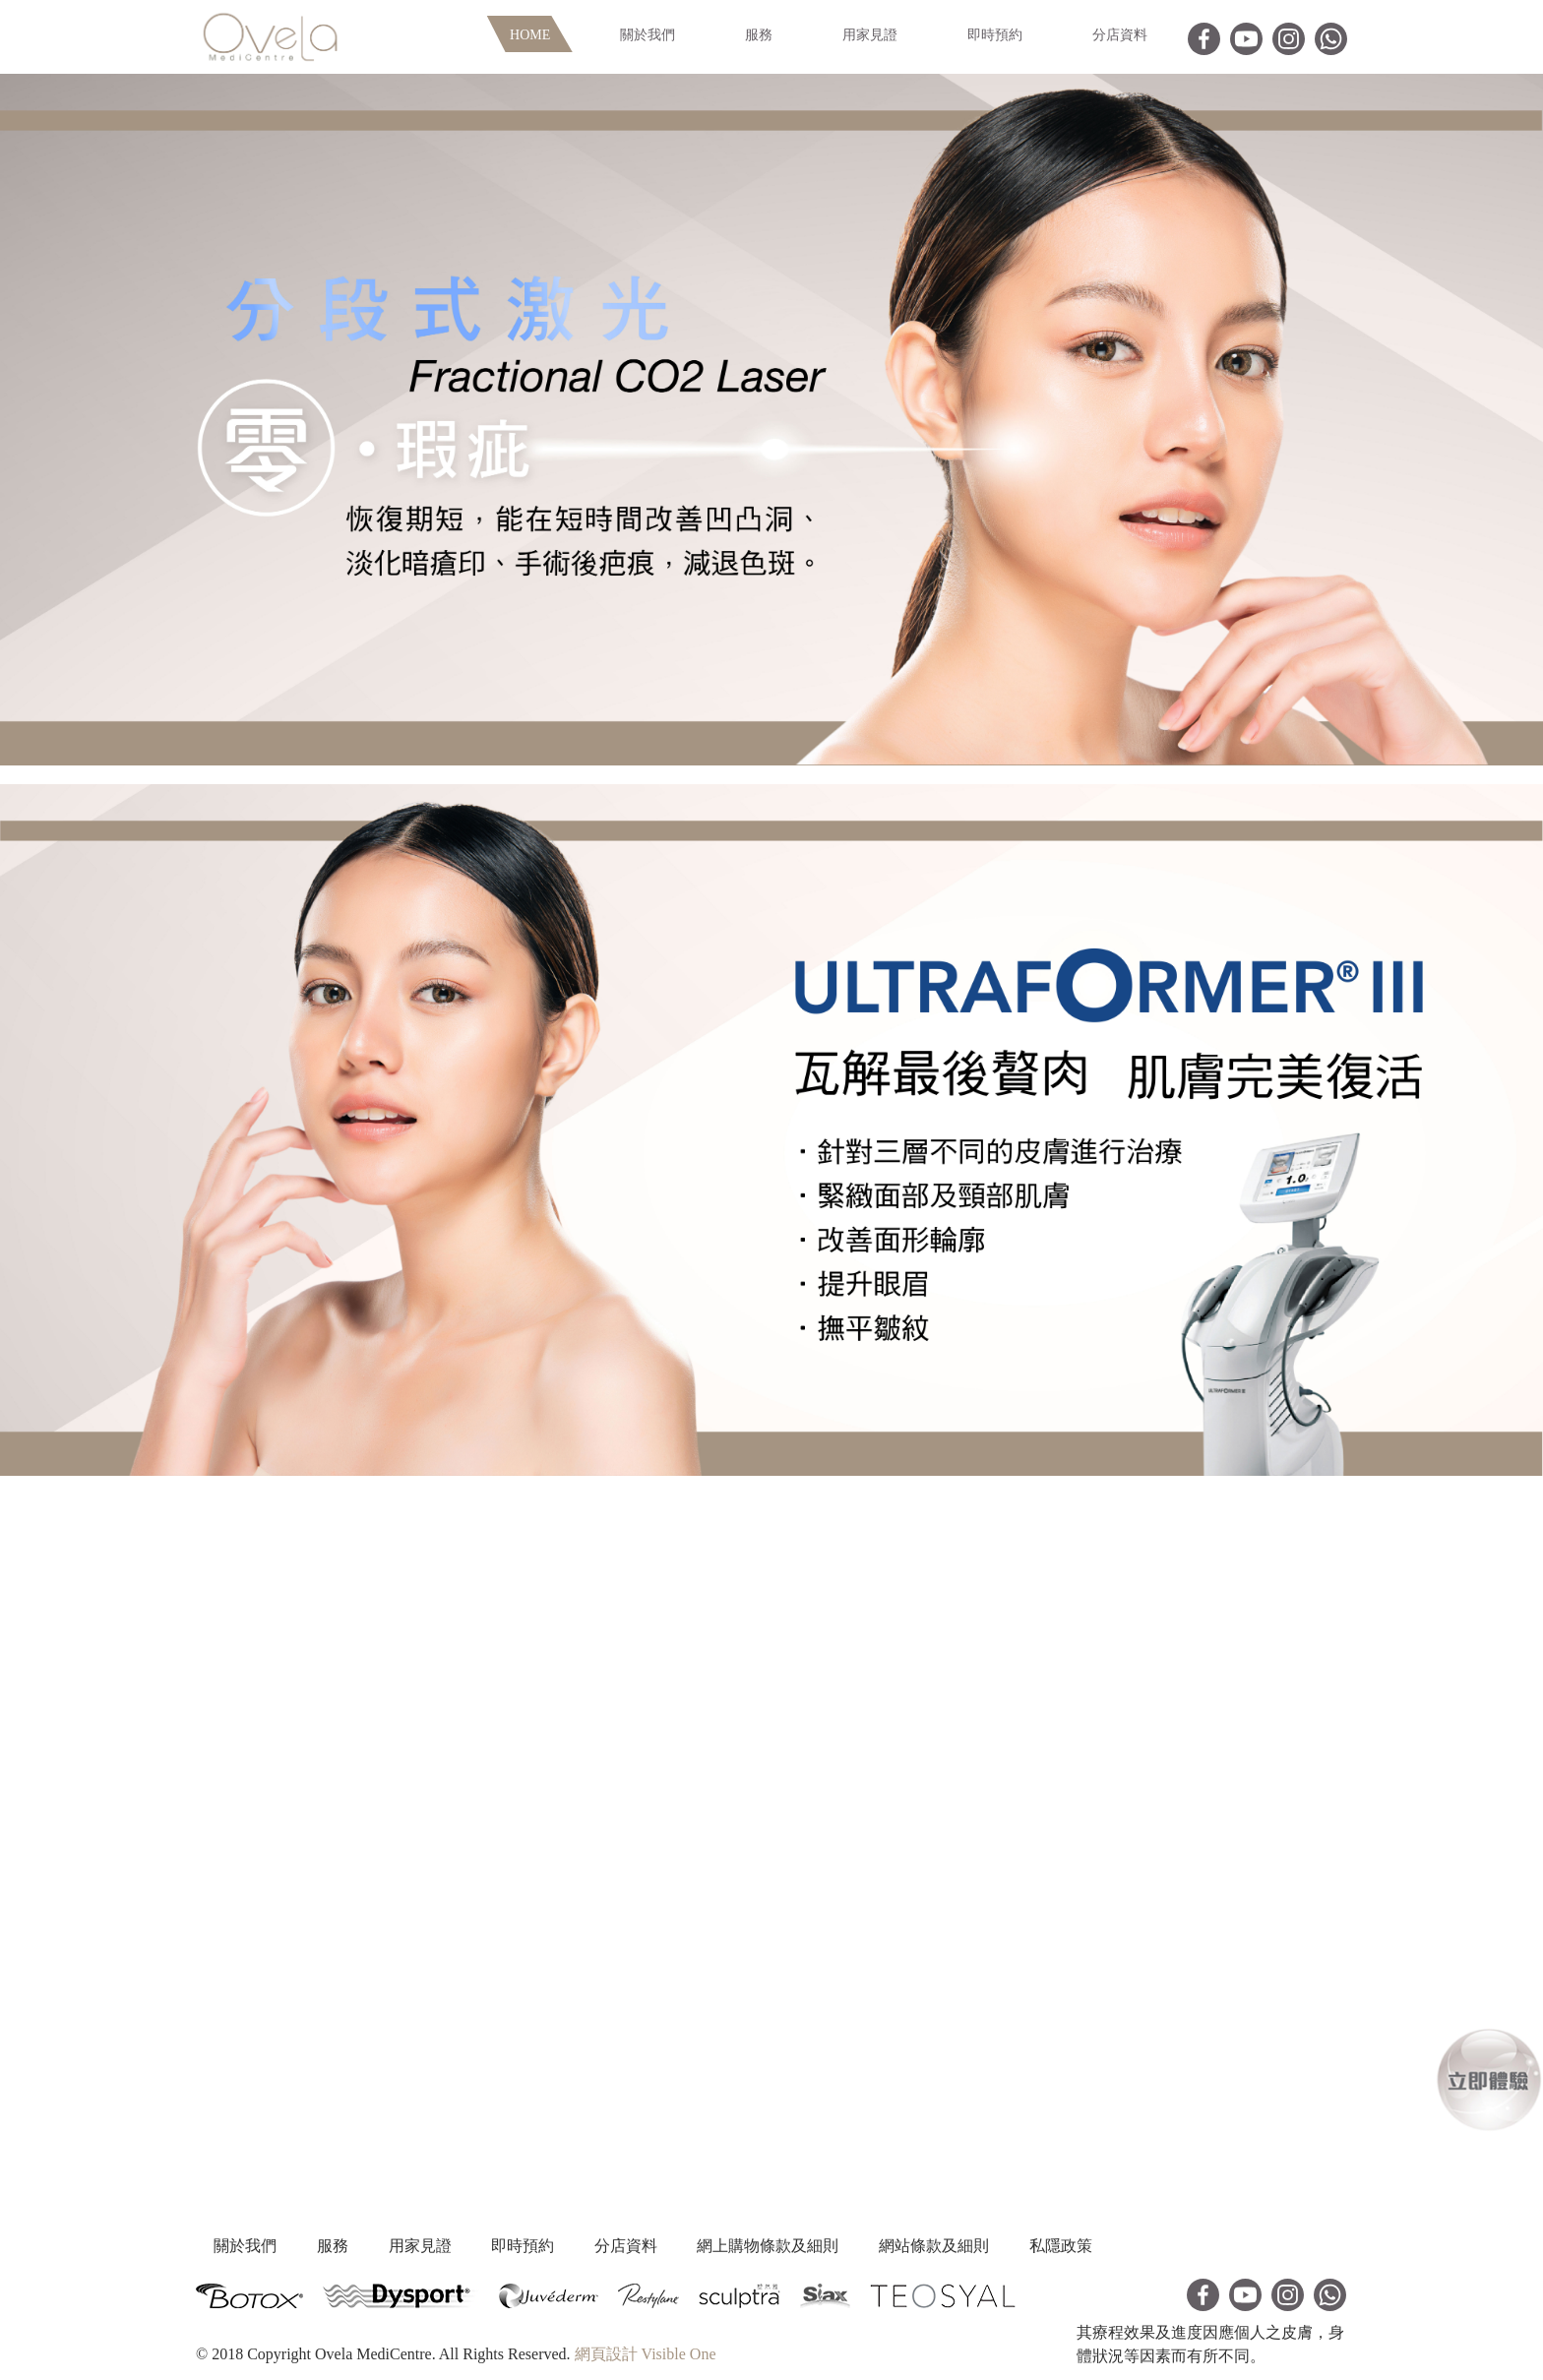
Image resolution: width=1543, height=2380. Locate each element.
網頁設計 (606, 2353)
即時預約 (994, 35)
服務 (758, 35)
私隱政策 (1233, 2245)
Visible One (679, 2353)
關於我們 (647, 35)
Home (530, 35)
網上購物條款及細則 (894, 2245)
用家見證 (869, 35)
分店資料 (1119, 35)
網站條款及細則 (1083, 2245)
